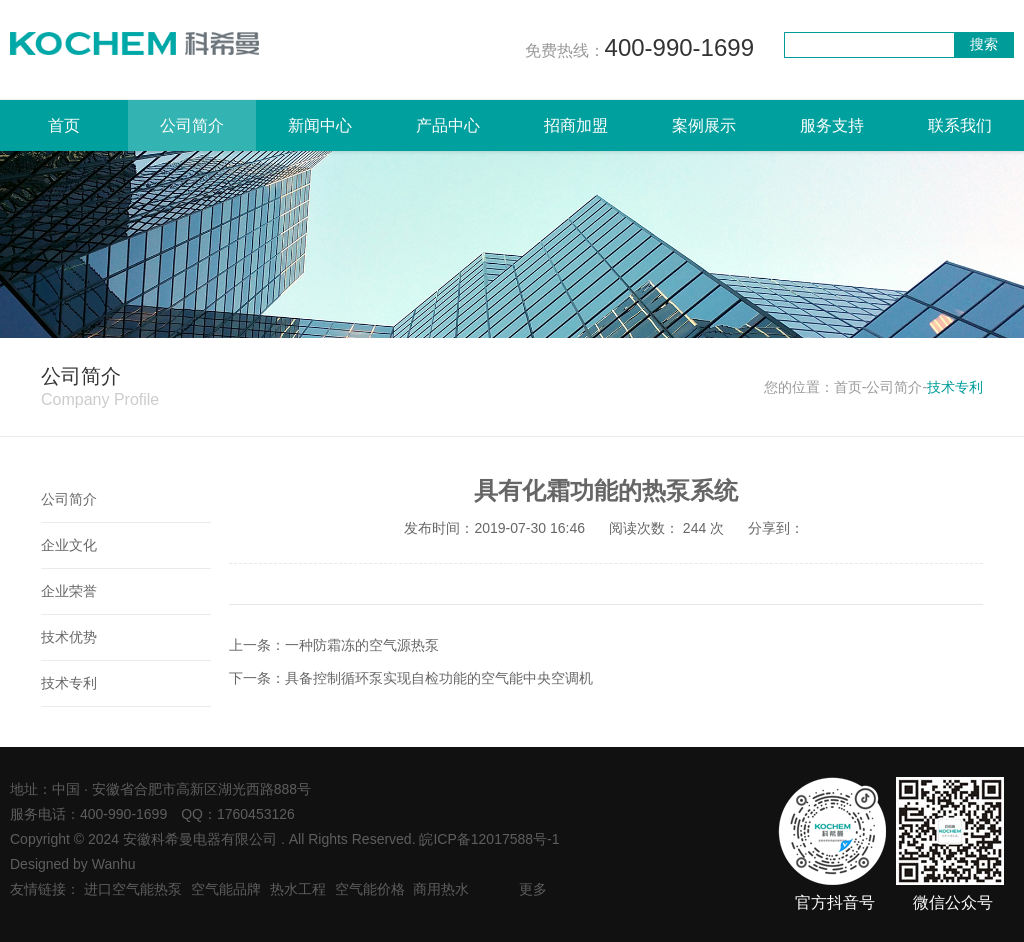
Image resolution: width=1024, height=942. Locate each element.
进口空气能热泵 (133, 889)
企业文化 (69, 545)
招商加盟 (576, 125)
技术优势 (69, 637)
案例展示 (704, 125)
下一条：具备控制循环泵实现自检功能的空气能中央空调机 (411, 678)
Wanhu (114, 864)
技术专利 (69, 683)
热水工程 (298, 889)
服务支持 (832, 125)
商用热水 (441, 889)
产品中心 (448, 125)
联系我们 (960, 125)
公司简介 (192, 125)
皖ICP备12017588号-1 (489, 839)
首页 (64, 125)
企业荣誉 (69, 591)
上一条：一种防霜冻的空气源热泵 (334, 645)
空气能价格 (370, 889)
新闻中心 (320, 125)
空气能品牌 (226, 889)
